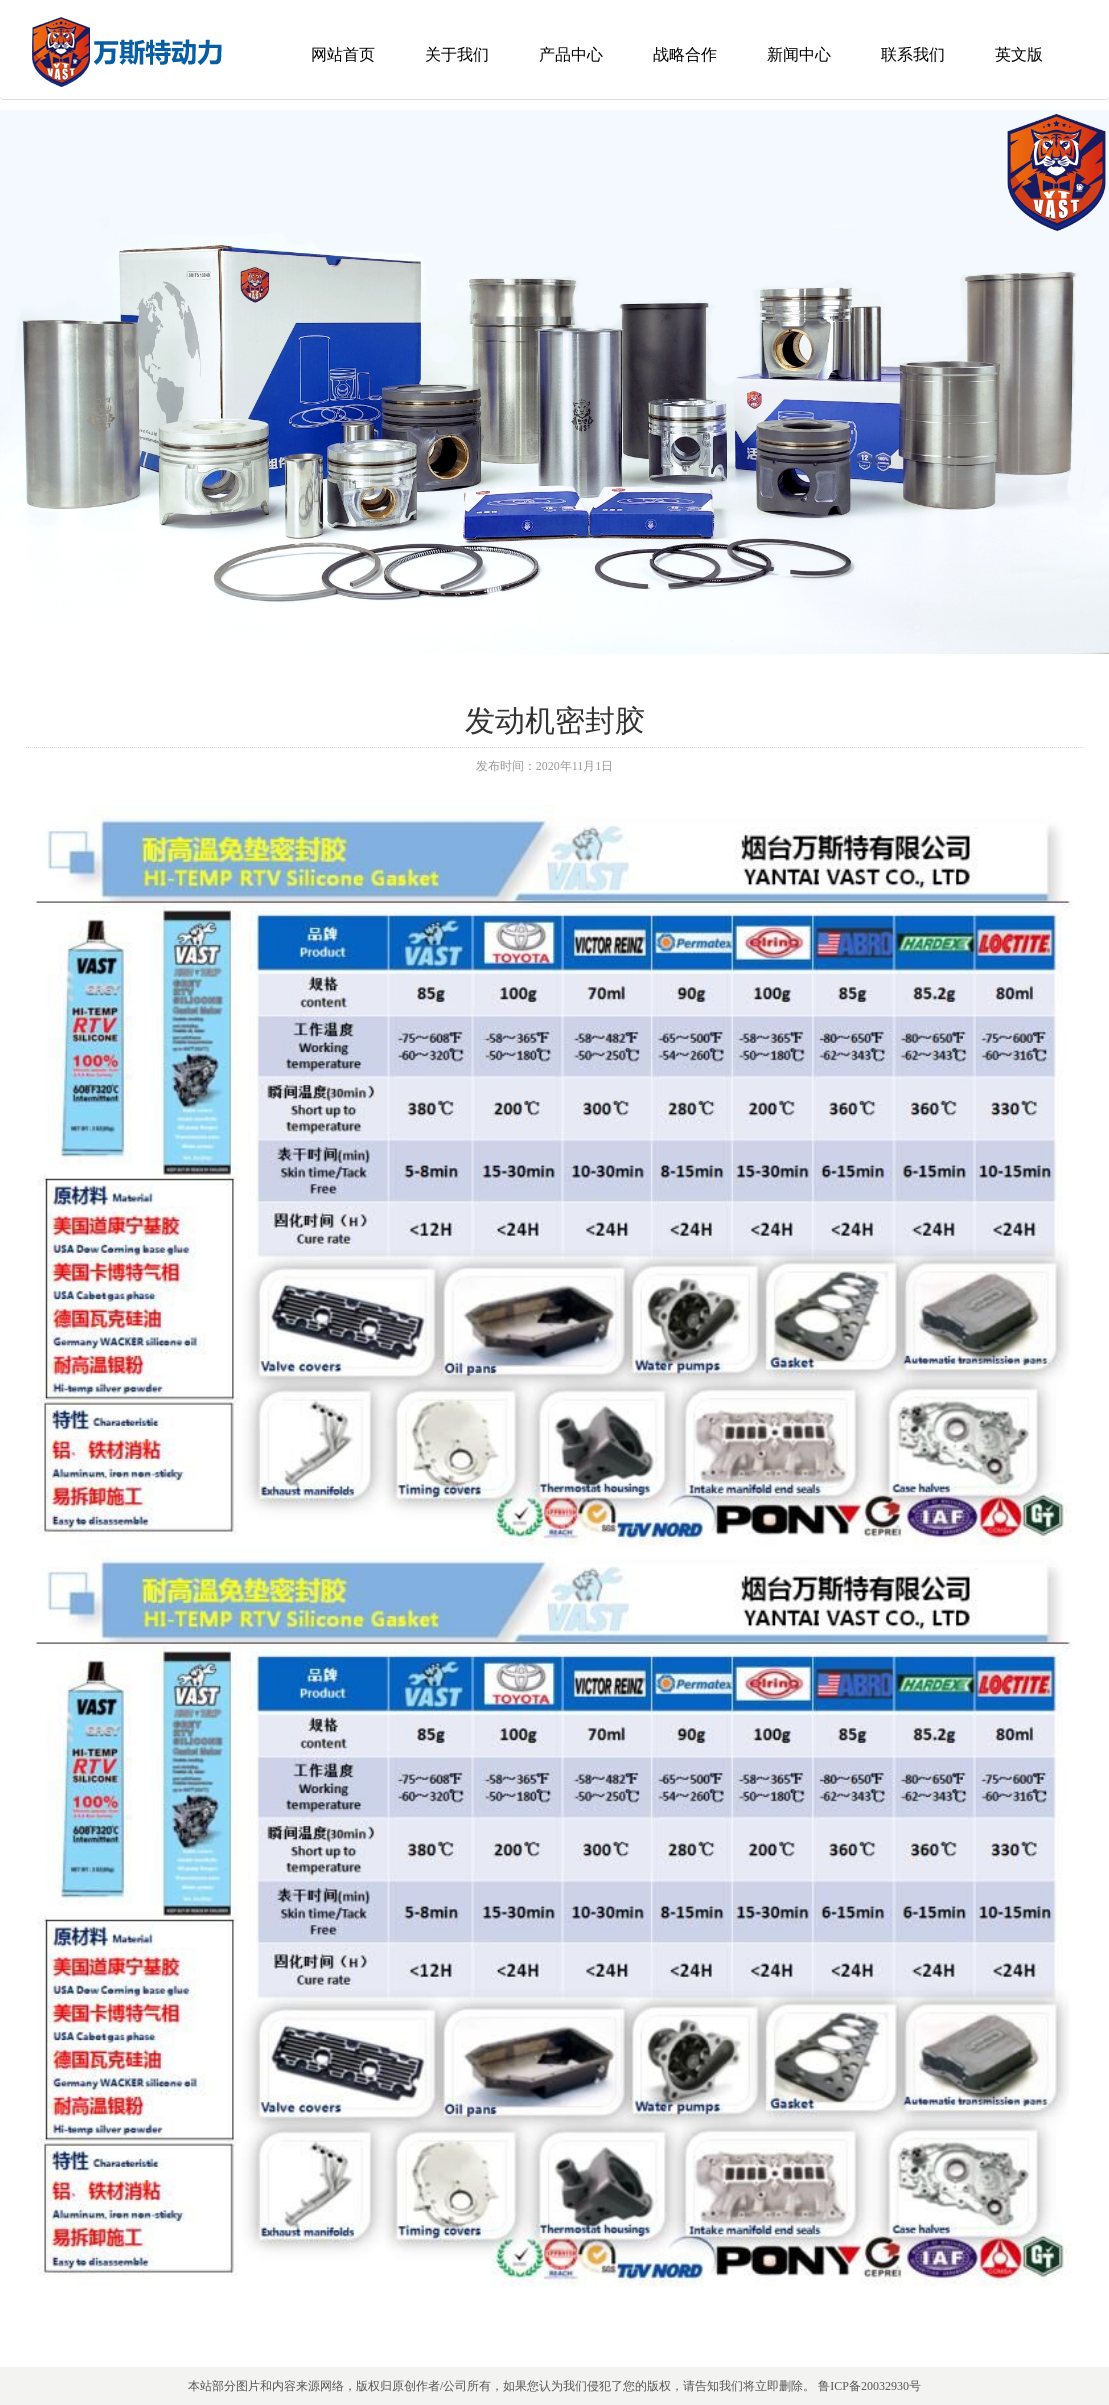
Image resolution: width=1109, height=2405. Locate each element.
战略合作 (685, 54)
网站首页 (343, 54)
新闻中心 (799, 54)
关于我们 (457, 54)
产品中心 (571, 54)
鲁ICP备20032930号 (869, 2386)
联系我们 (913, 54)
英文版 (1019, 54)
